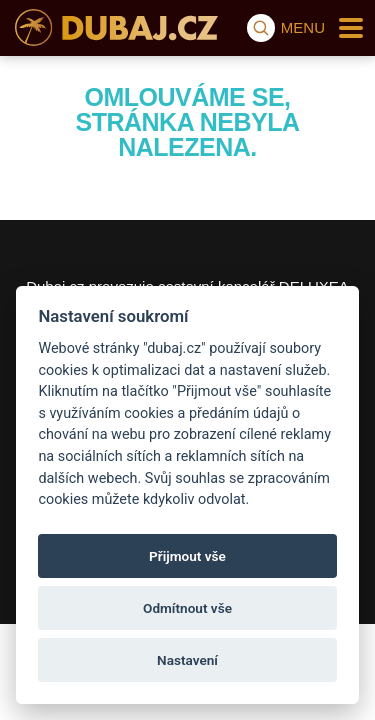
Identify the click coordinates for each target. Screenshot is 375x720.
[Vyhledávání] (261, 28)
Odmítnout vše (187, 608)
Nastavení (187, 660)
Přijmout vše (187, 556)
